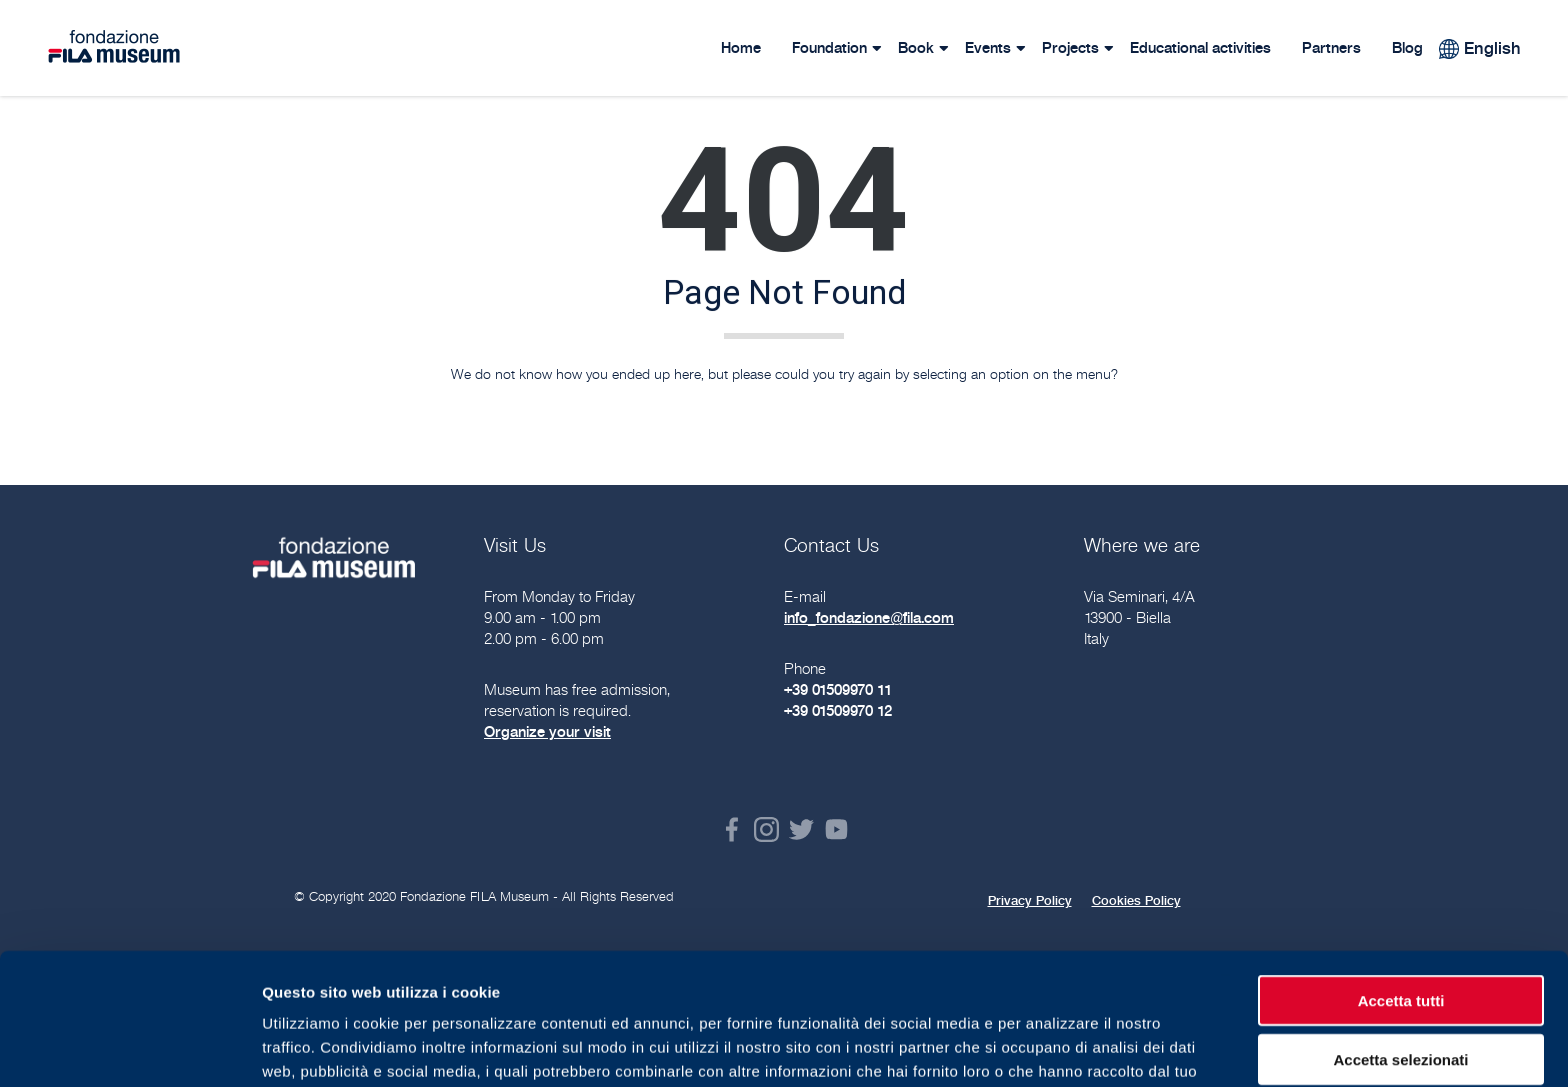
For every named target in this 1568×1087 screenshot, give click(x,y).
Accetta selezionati (1400, 946)
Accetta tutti (1401, 887)
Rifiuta (1401, 1004)
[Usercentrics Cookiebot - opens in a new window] (129, 1048)
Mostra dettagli (1052, 1047)
